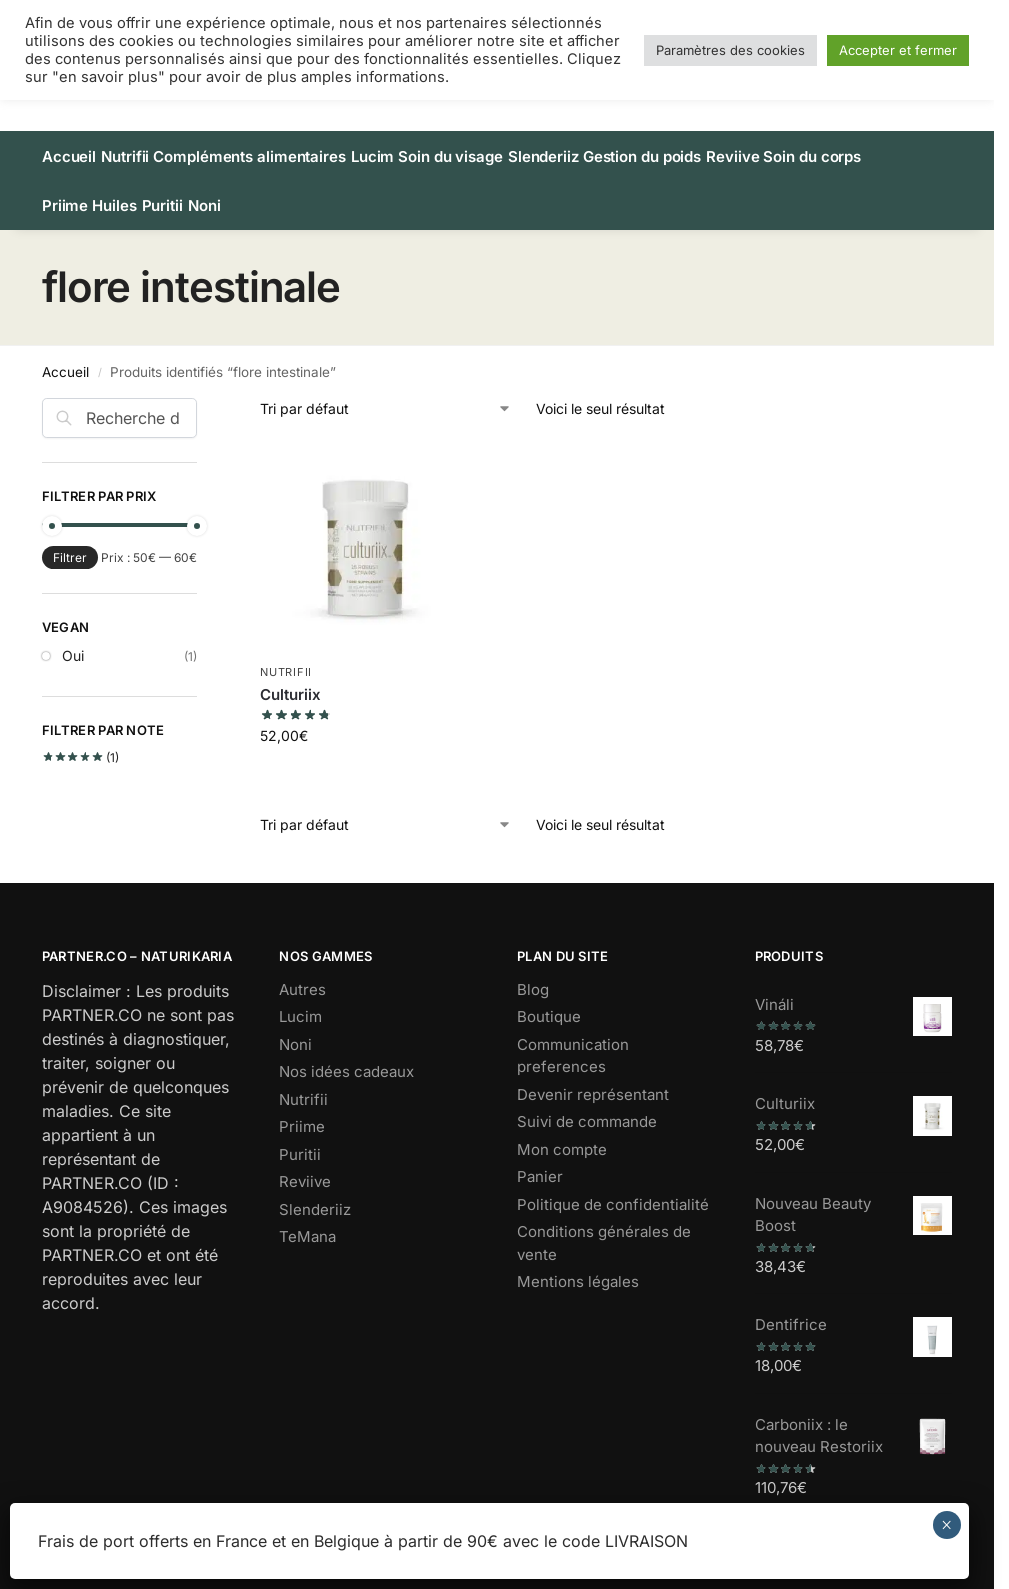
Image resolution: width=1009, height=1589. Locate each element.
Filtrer (70, 535)
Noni (295, 1022)
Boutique (549, 994)
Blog (533, 967)
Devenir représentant (593, 1072)
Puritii (300, 1132)
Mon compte (562, 1127)
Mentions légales (578, 1259)
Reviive (305, 1159)
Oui (73, 633)
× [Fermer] (946, 1525)
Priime (302, 1104)
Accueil (65, 349)
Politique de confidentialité (613, 1182)
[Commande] (386, 386)
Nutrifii (286, 650)
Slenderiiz (315, 1187)
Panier (540, 1154)
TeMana (307, 1214)
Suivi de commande (587, 1099)
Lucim (300, 994)
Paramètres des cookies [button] (730, 50)
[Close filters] (203, 388)
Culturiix (290, 671)
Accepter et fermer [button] (898, 50)
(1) (81, 735)
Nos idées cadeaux (346, 1049)
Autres (302, 967)
